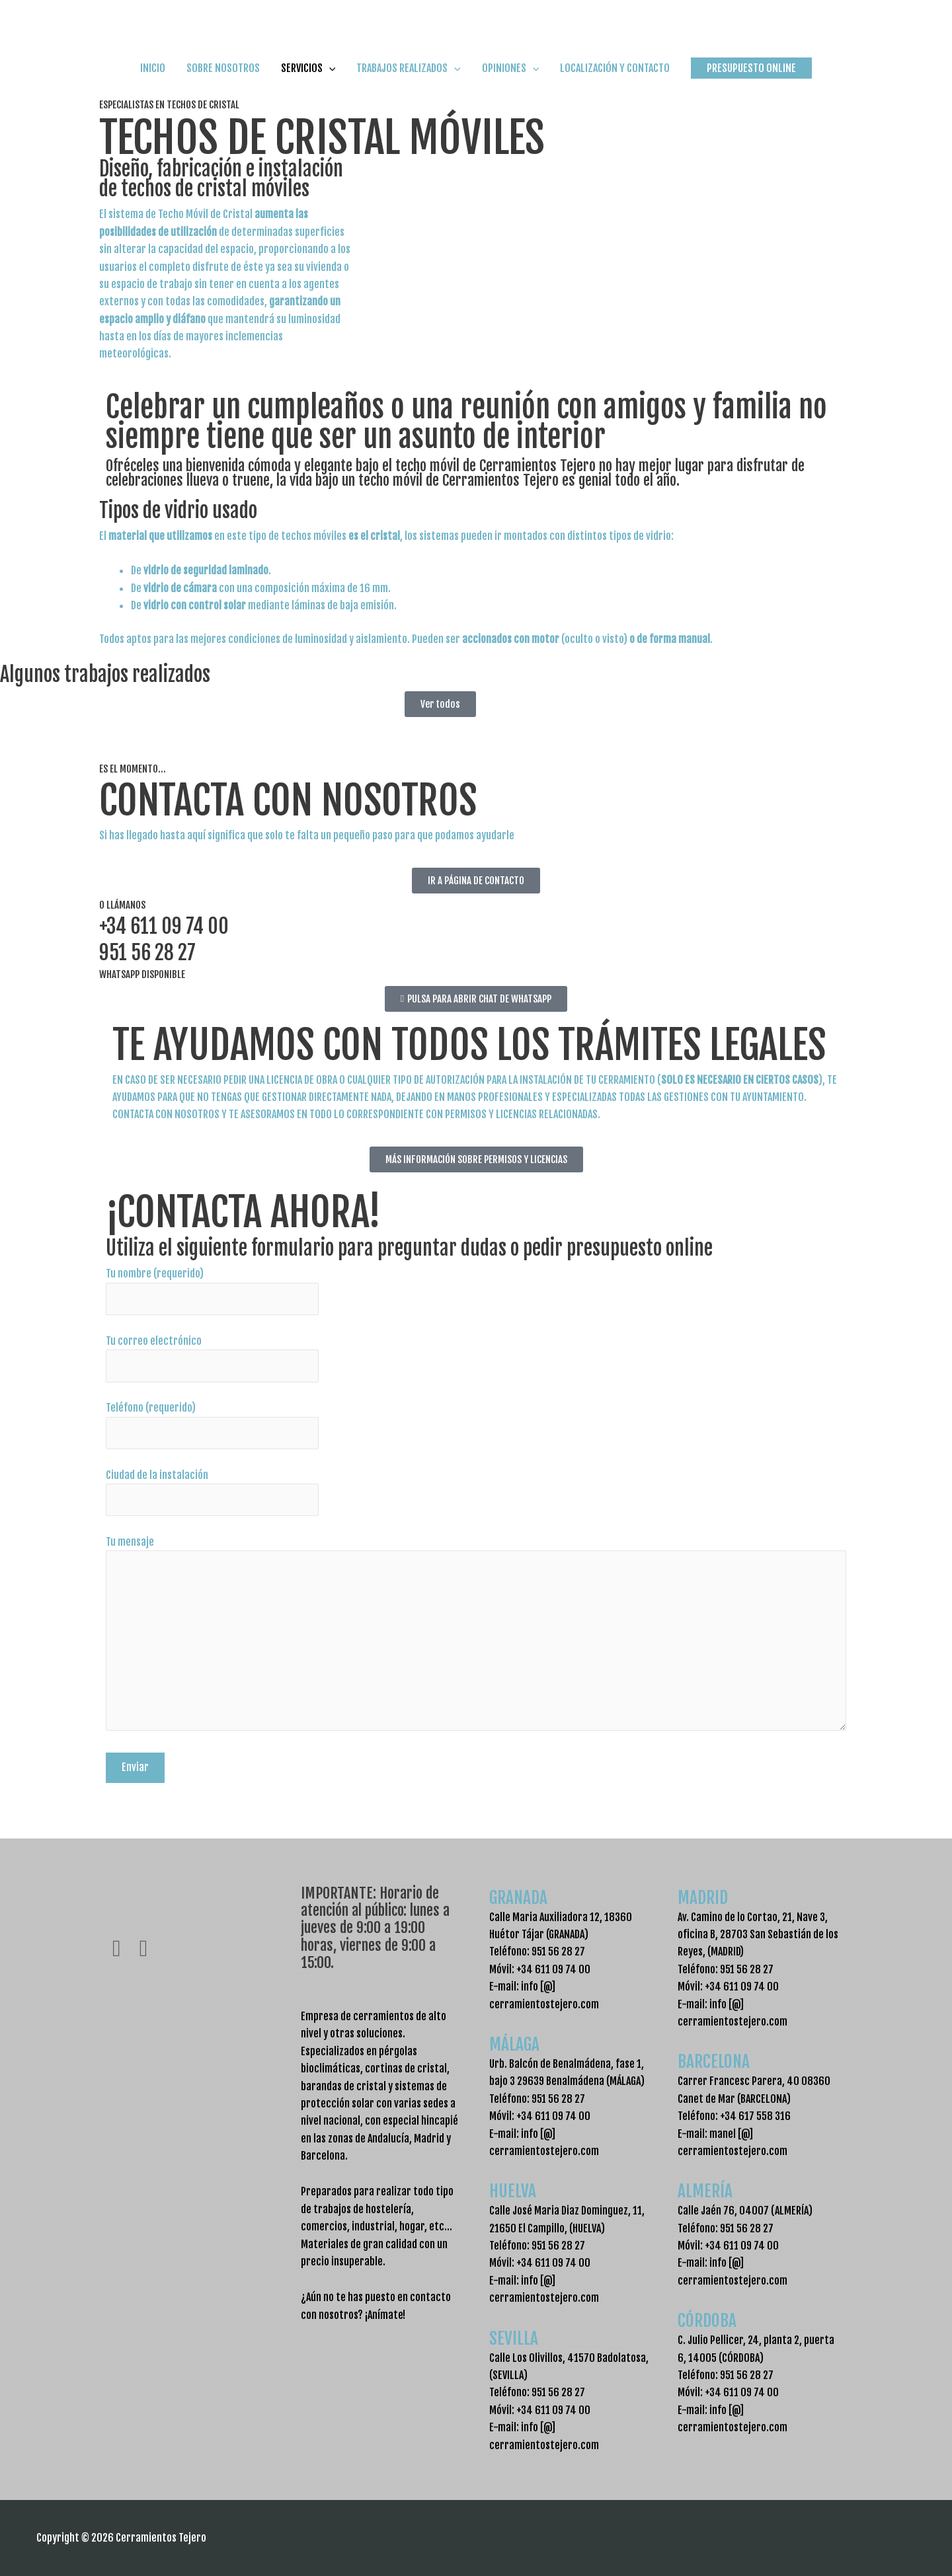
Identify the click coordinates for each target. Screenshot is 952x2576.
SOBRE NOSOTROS (223, 81)
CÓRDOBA (712, 2320)
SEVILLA (518, 2337)
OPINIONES (510, 81)
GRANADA (523, 1896)
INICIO (152, 81)
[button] (751, 81)
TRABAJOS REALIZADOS (408, 81)
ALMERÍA (709, 2190)
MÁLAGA (519, 2043)
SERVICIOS (308, 81)
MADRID (707, 1896)
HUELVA (516, 2190)
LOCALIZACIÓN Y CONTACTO (615, 81)
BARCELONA (720, 2061)
